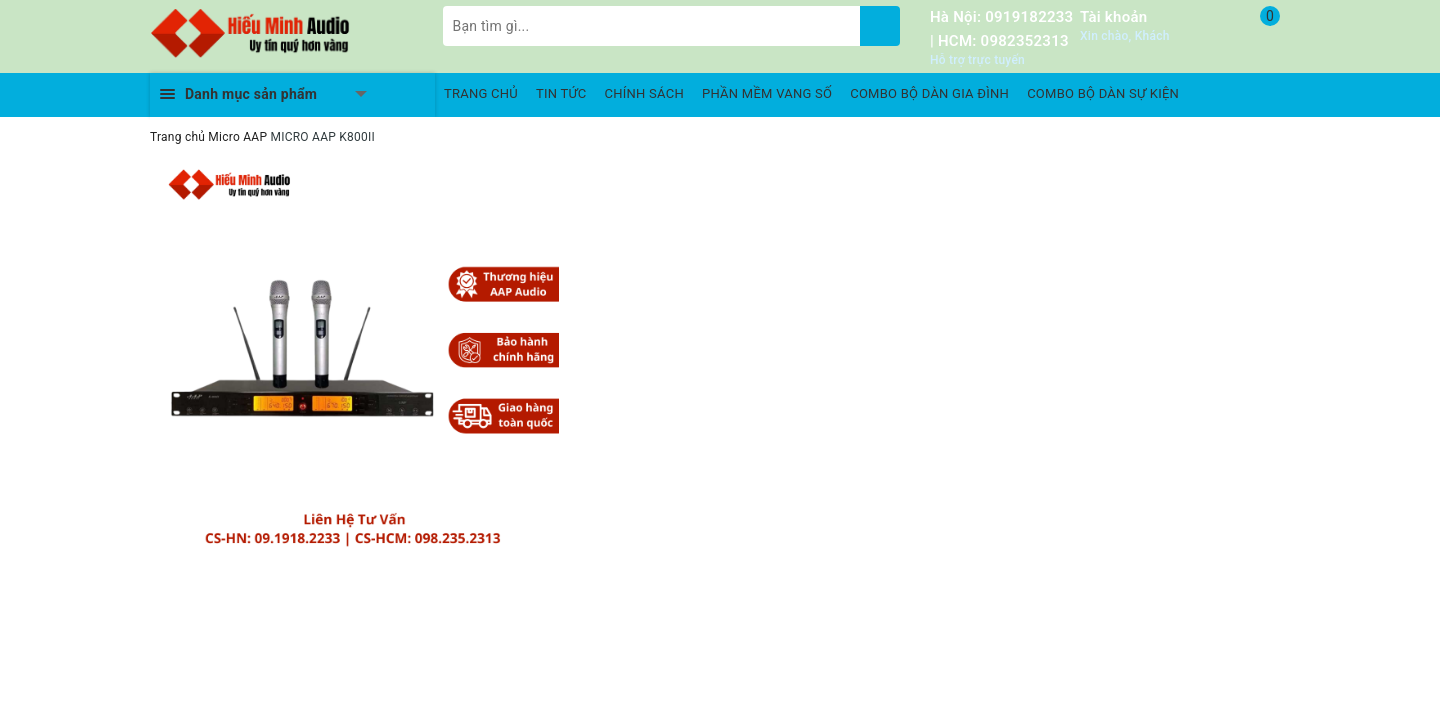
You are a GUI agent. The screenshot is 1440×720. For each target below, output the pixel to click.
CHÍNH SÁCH (644, 93)
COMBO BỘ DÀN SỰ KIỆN (1103, 93)
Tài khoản (1113, 17)
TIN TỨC (561, 93)
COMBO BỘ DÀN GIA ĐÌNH (929, 93)
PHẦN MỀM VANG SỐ (767, 93)
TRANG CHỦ (481, 93)
